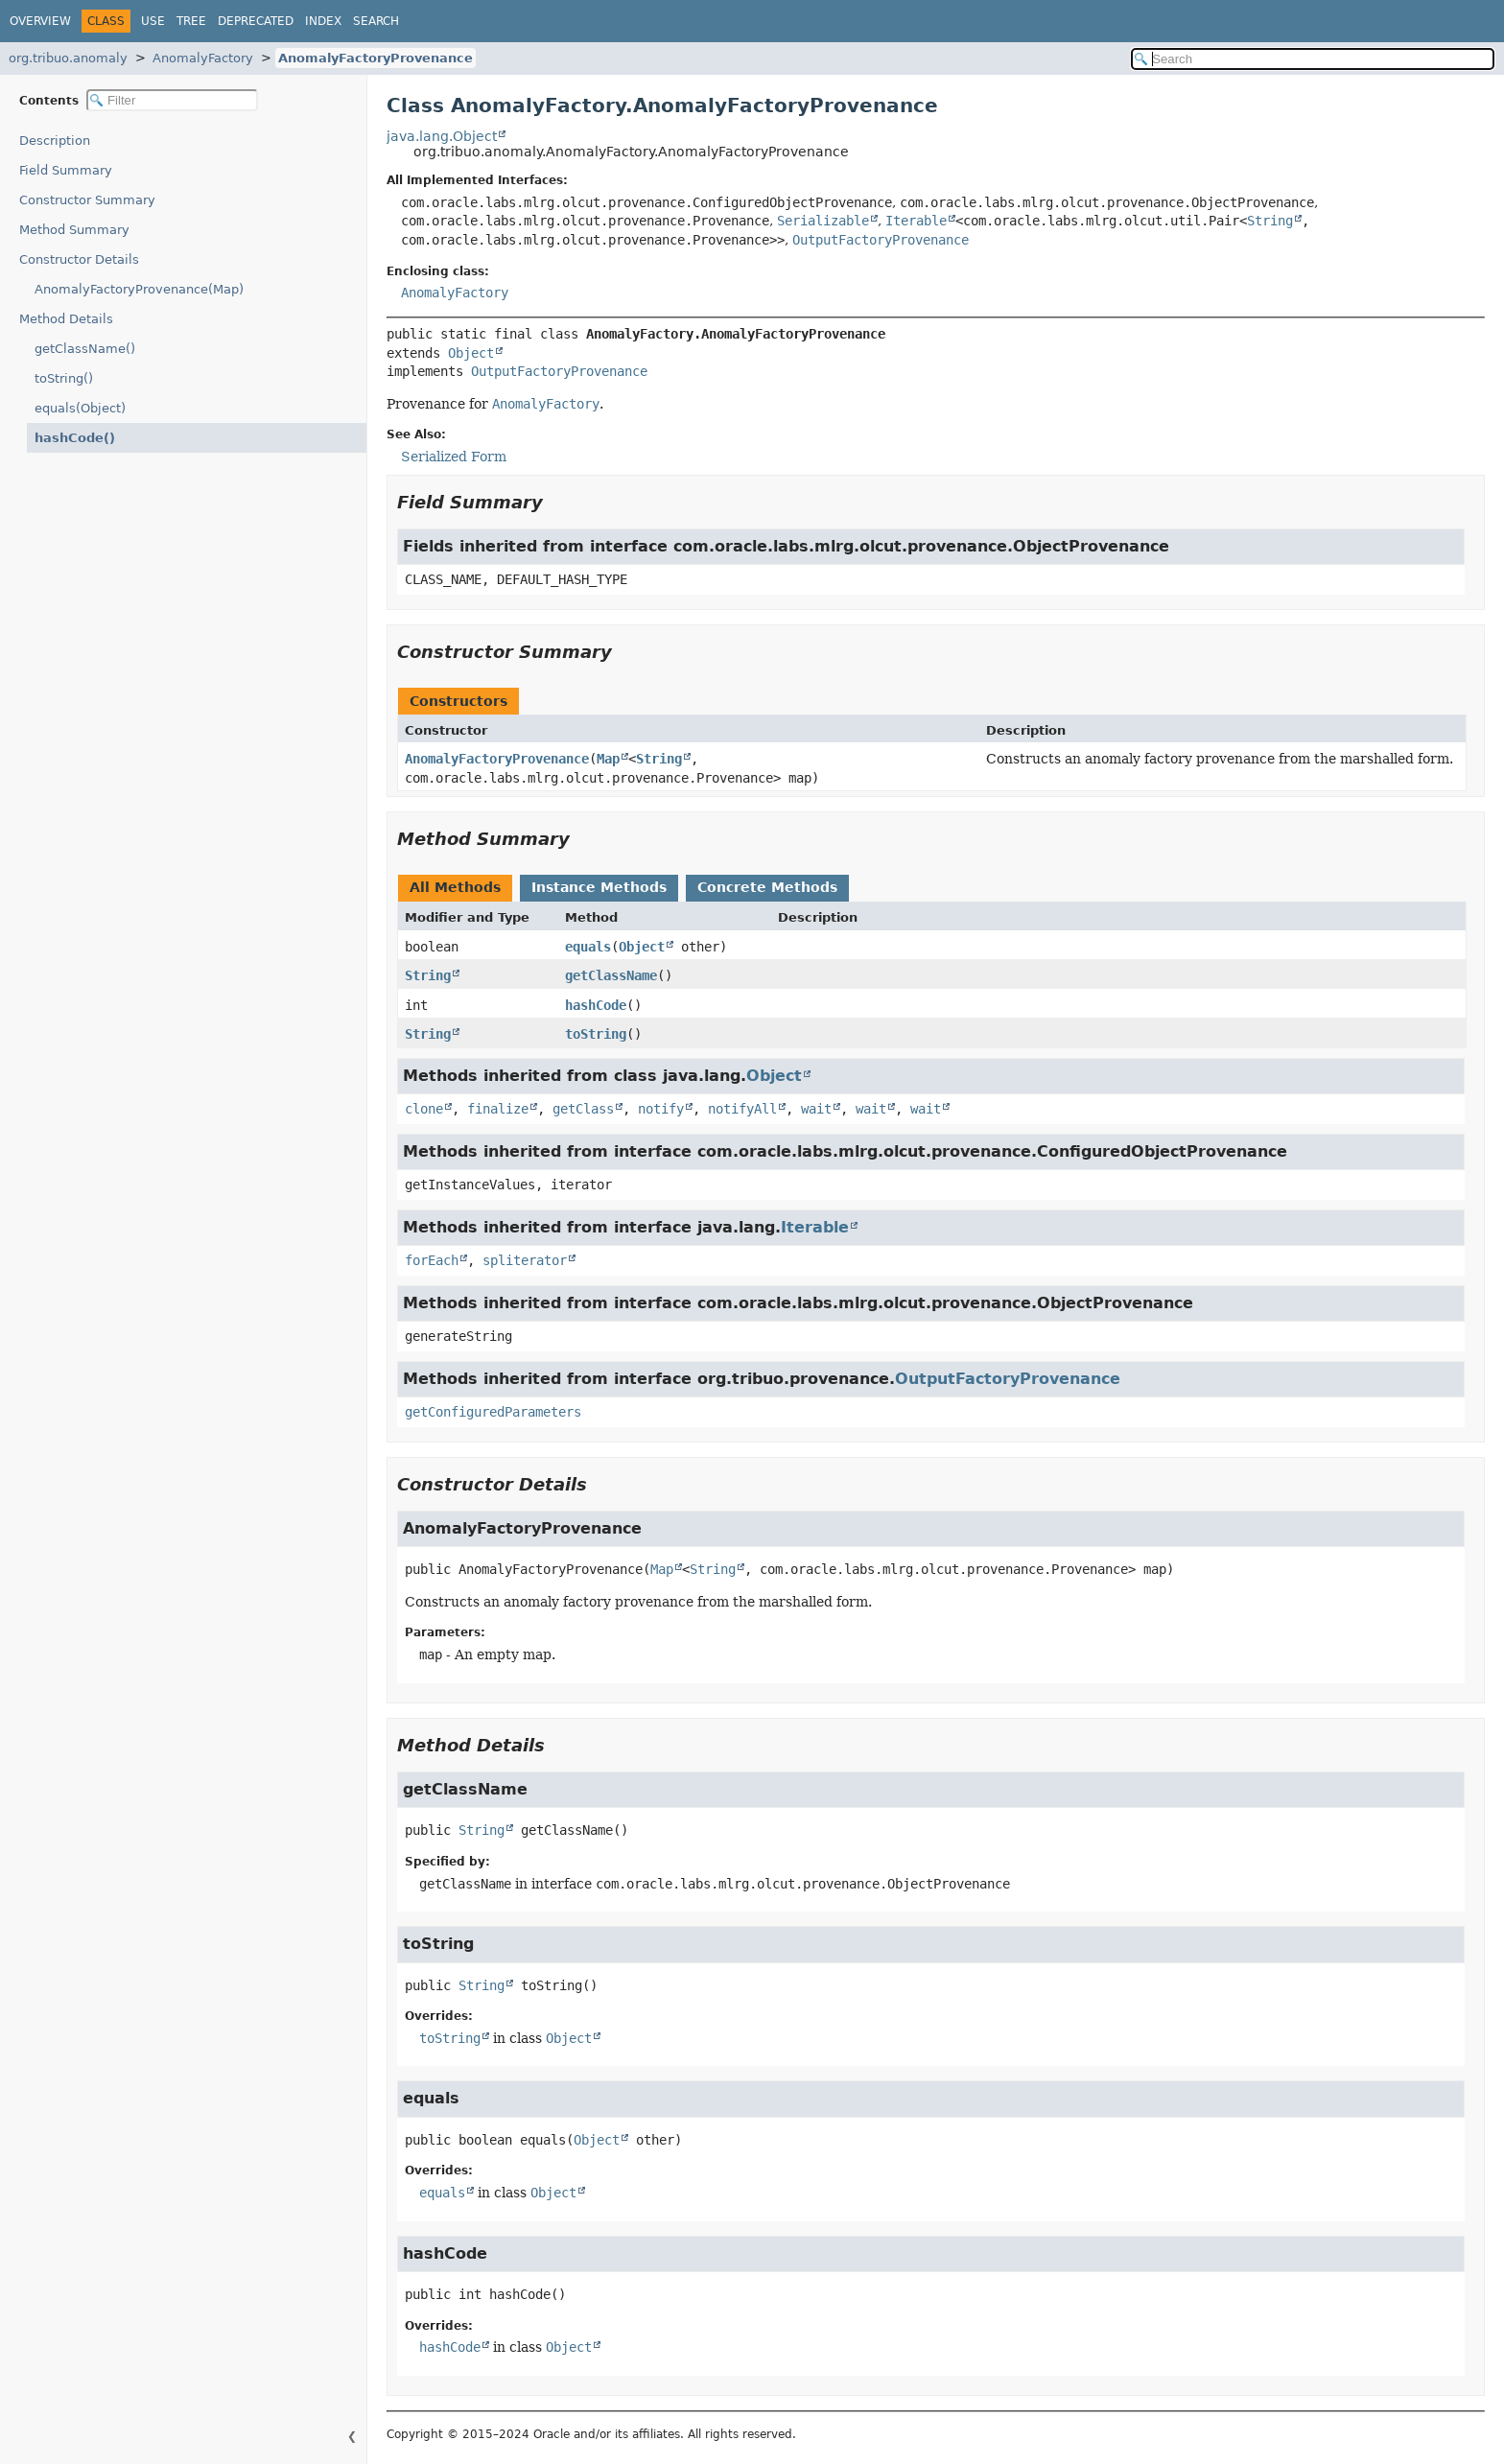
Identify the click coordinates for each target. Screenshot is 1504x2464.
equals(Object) (80, 408)
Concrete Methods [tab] (767, 887)
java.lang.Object (442, 136)
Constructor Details (79, 259)
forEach (431, 1260)
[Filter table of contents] (172, 100)
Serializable (823, 220)
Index (323, 21)
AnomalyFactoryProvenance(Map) (139, 289)
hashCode (595, 1005)
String (1270, 220)
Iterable (916, 220)
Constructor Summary (87, 200)
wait (816, 1108)
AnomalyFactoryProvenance (375, 58)
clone (424, 1108)
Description (59, 140)
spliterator (524, 1260)
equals (588, 946)
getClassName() (85, 348)
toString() (64, 378)
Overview (40, 21)
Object (471, 353)
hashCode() (70, 438)
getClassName (611, 975)
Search (376, 21)
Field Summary (65, 170)
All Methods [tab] (455, 887)
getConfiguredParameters (493, 1412)
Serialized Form (453, 456)
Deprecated (256, 21)
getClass (583, 1108)
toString (595, 1034)
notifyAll (742, 1108)
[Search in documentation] (1312, 59)
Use (153, 21)
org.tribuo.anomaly (68, 58)
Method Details (66, 319)
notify (661, 1108)
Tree (191, 21)
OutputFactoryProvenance (880, 239)
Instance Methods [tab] (599, 887)
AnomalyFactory (203, 58)
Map (608, 758)
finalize (498, 1108)
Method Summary (74, 230)
